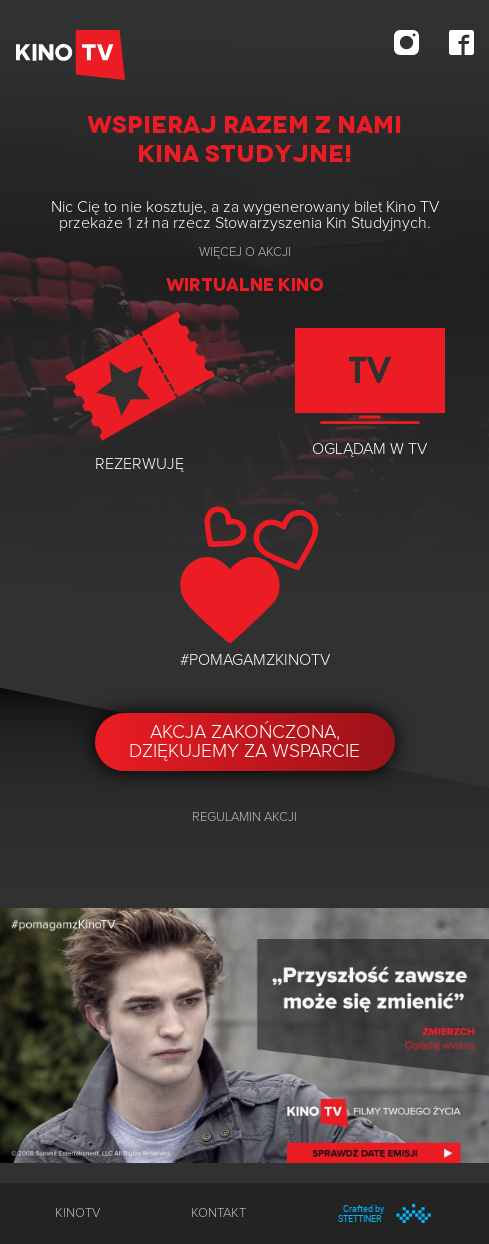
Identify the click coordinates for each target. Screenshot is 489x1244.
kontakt (218, 1213)
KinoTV (77, 1213)
